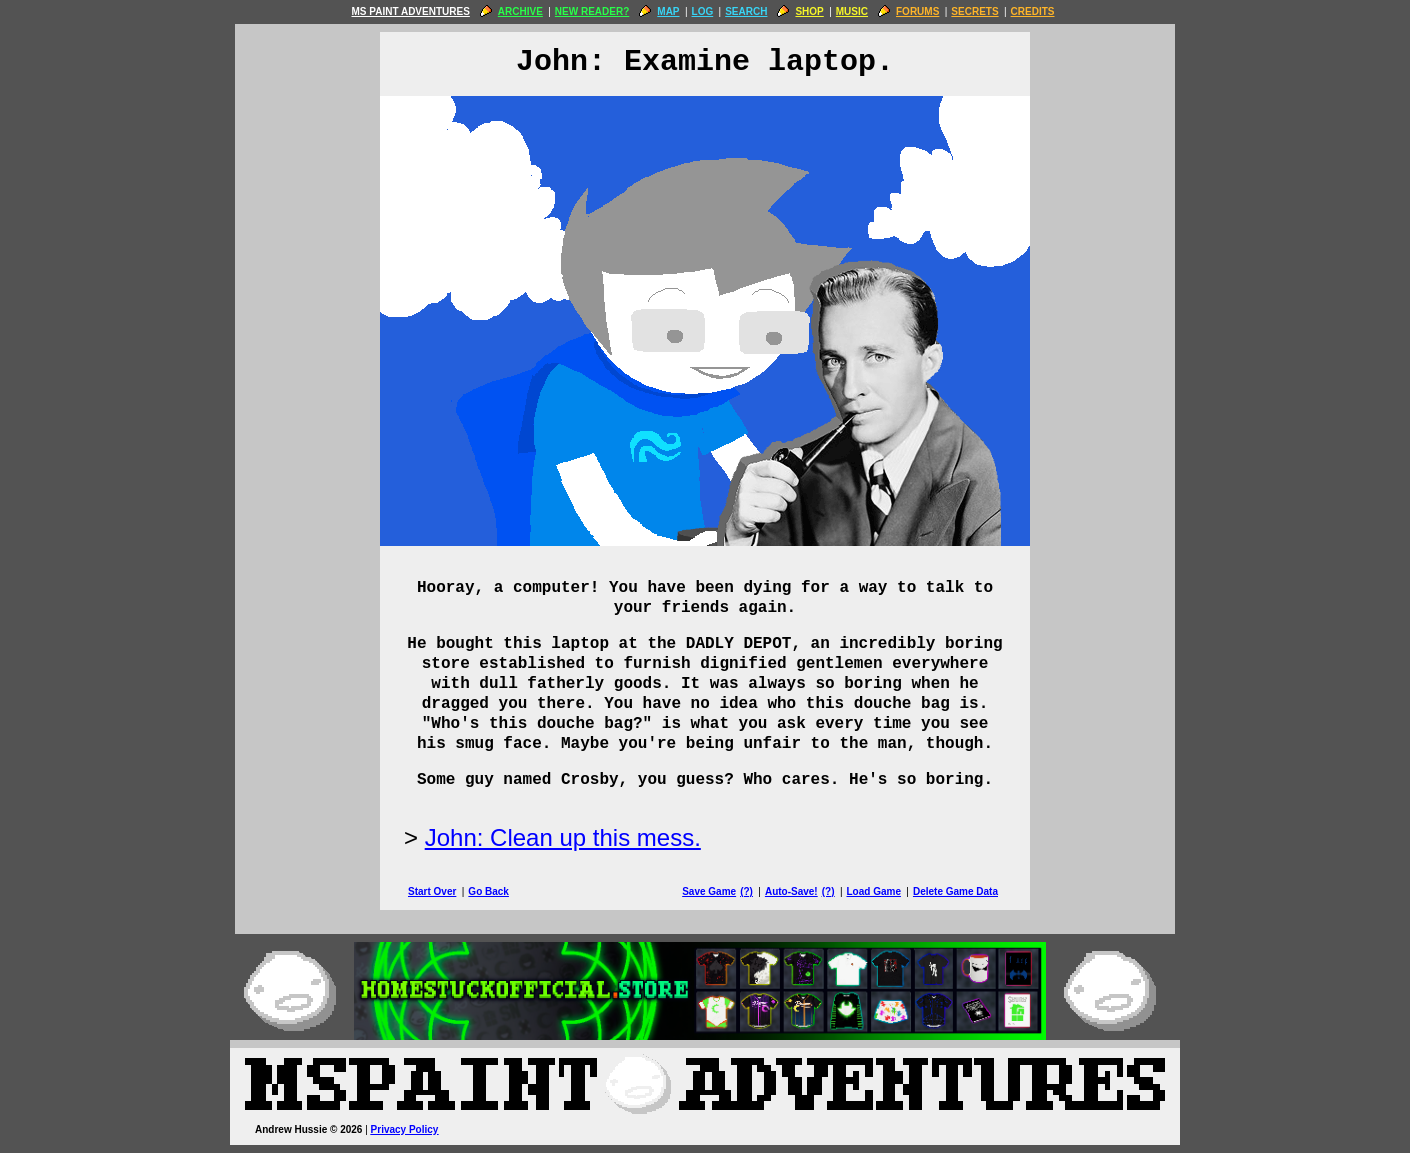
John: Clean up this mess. (563, 837)
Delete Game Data (955, 891)
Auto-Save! (791, 891)
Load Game (873, 891)
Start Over (432, 891)
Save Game (709, 891)
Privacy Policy (405, 1129)
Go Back (488, 891)
